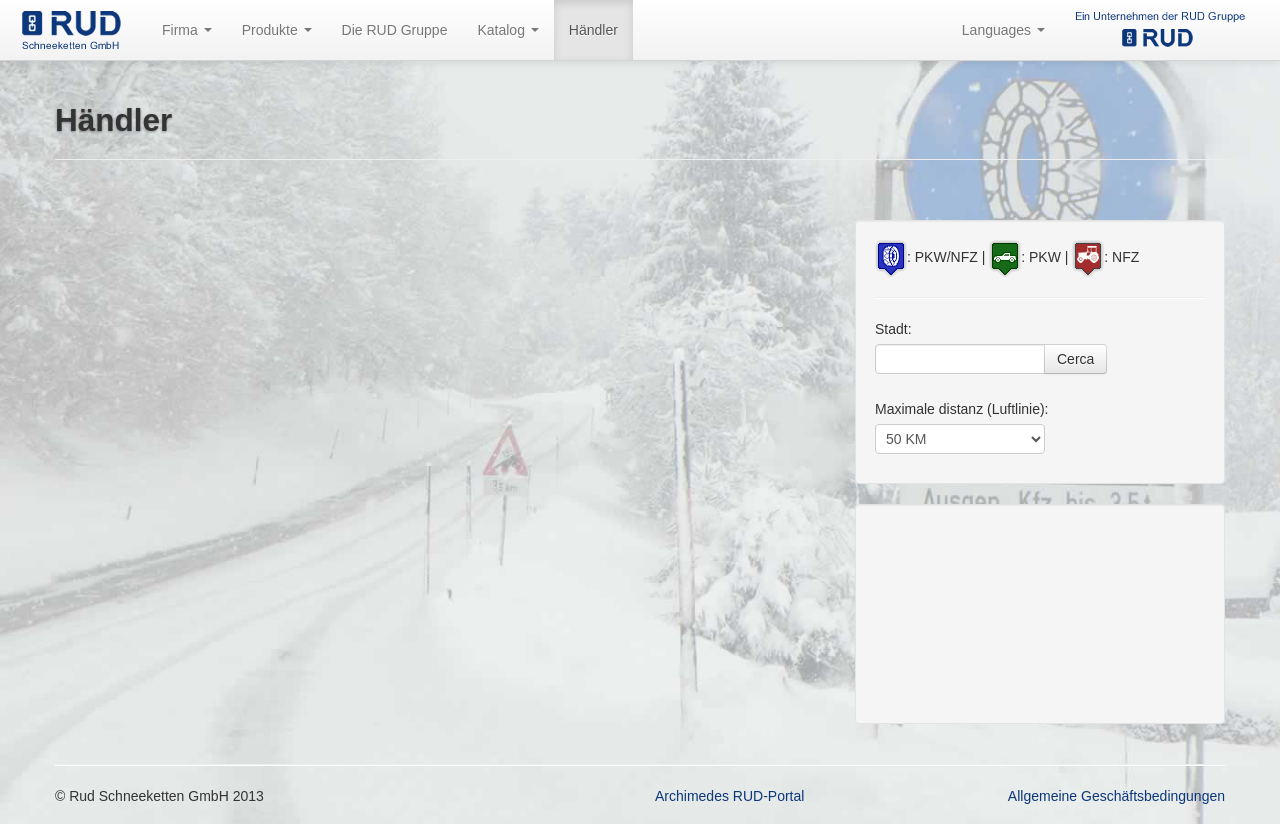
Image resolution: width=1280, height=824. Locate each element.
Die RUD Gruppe (395, 30)
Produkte (277, 30)
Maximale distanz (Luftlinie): (962, 409)
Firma (187, 30)
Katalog (507, 30)
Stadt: (893, 329)
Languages (1003, 30)
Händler (593, 30)
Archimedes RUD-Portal (729, 796)
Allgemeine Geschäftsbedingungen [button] (1116, 796)
